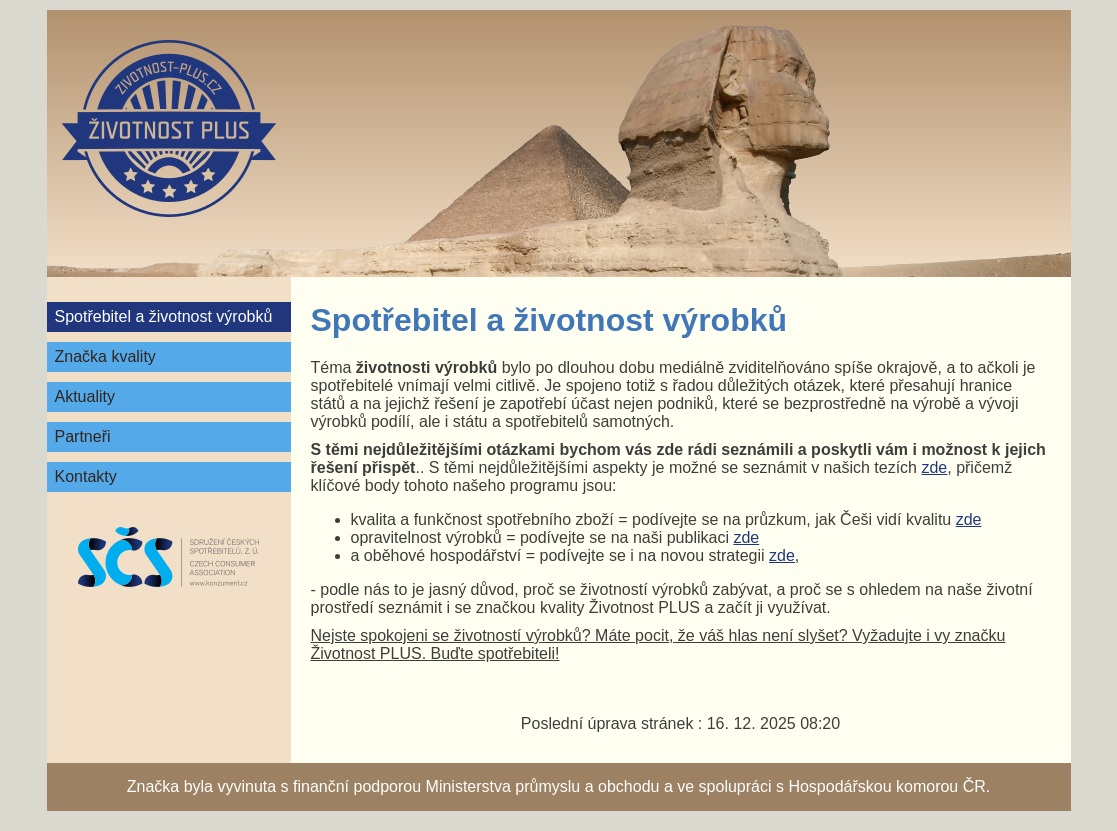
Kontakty (86, 476)
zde (934, 467)
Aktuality (85, 396)
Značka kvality (105, 356)
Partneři (83, 436)
